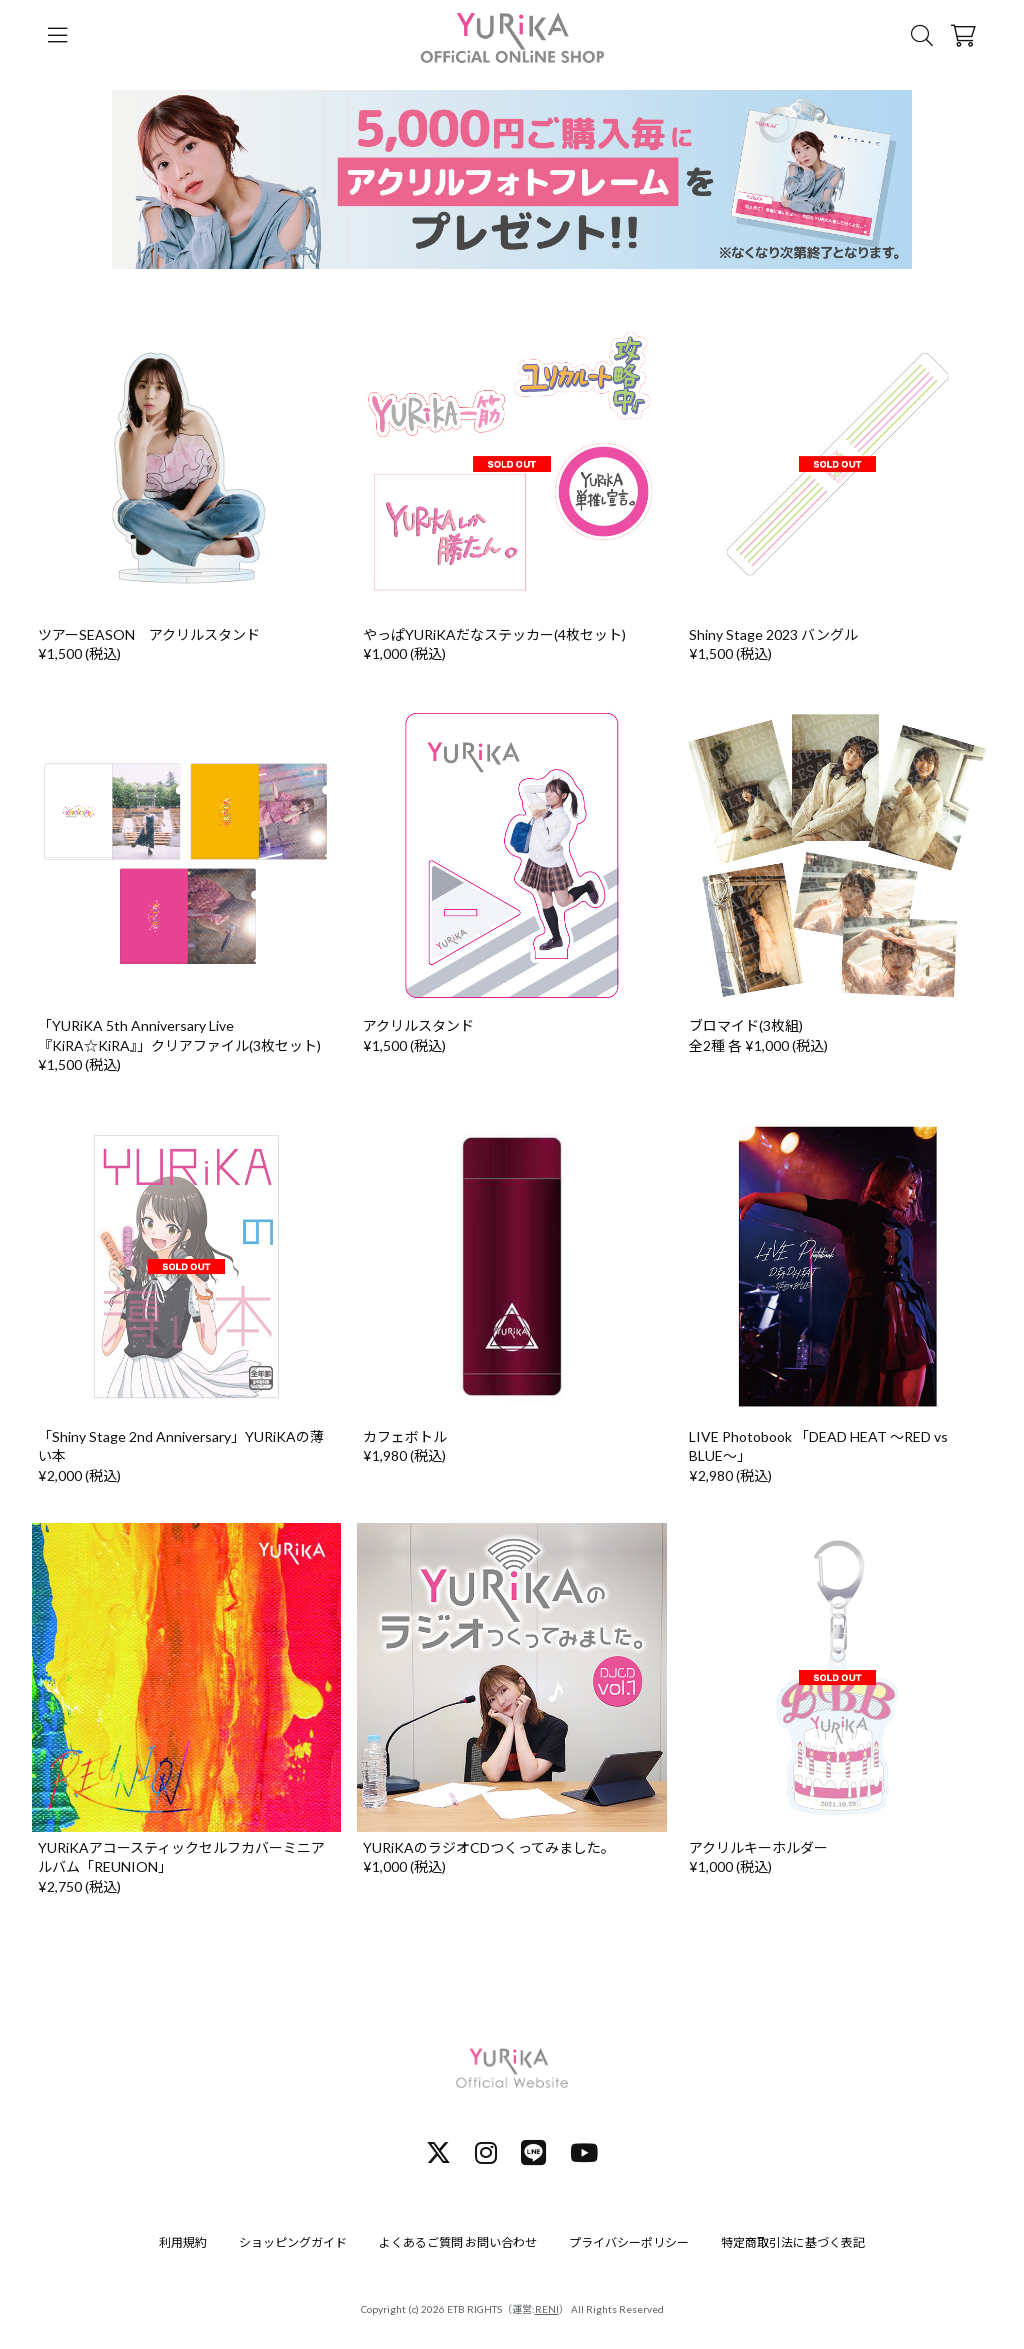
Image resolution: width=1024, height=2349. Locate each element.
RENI (547, 2309)
